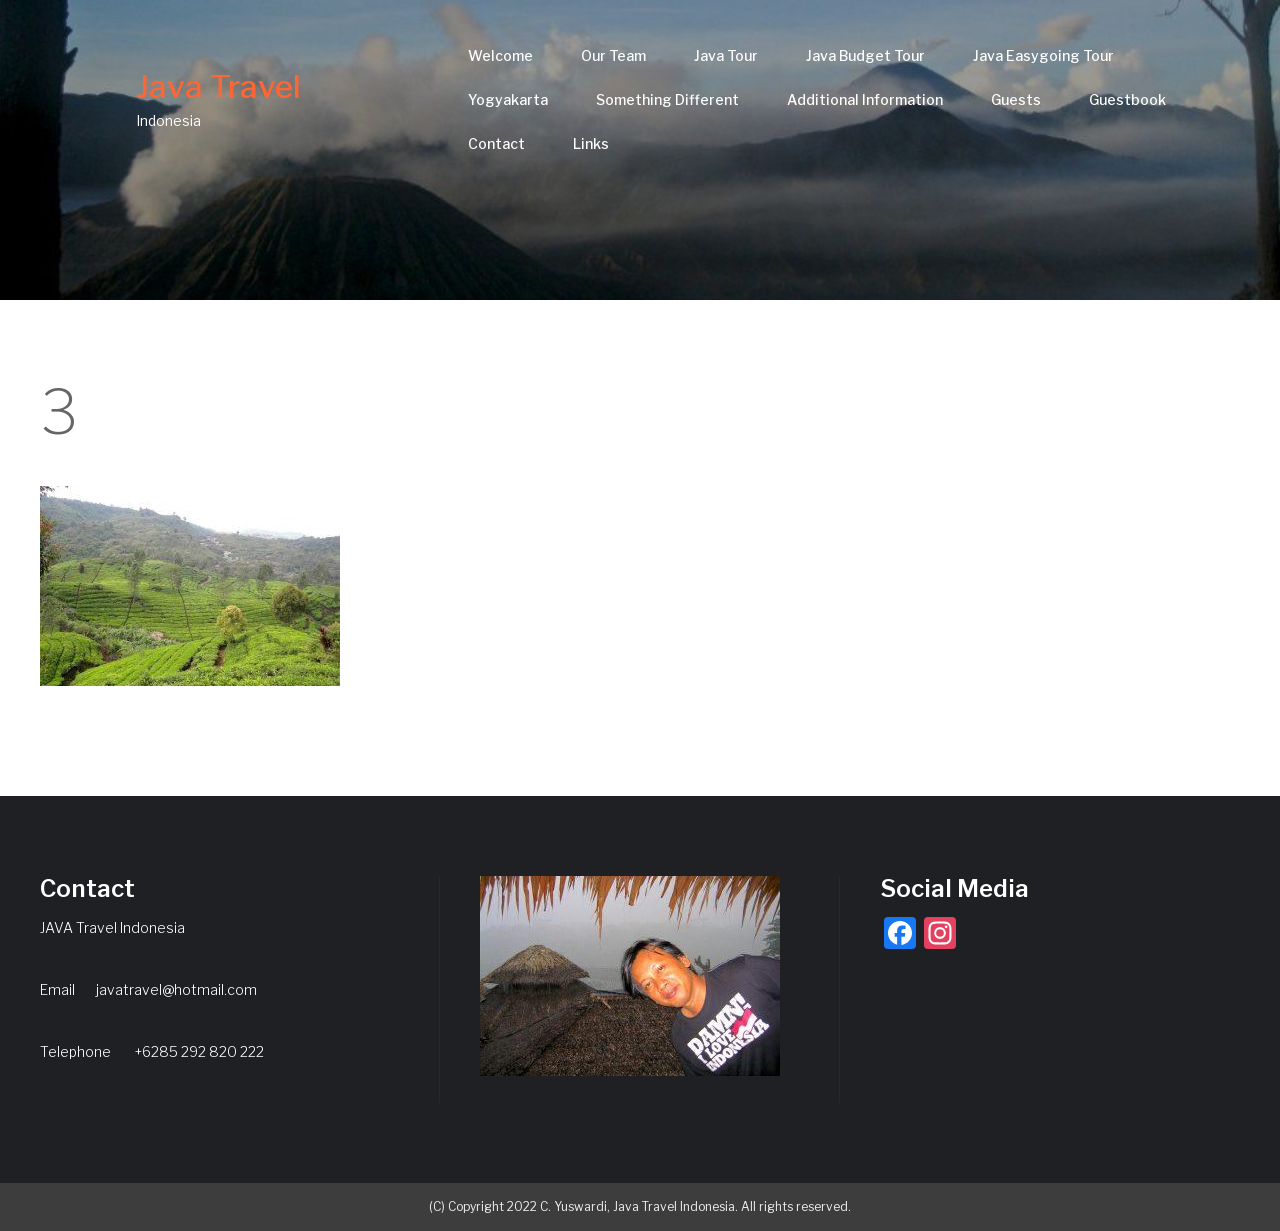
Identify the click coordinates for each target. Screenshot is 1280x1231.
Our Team (613, 55)
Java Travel (218, 86)
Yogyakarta (508, 99)
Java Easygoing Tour (1043, 55)
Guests (1016, 99)
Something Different (667, 99)
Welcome (500, 55)
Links (591, 143)
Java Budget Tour (865, 55)
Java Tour (726, 55)
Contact (496, 143)
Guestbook (1127, 99)
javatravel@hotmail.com (176, 989)
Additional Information (865, 99)
